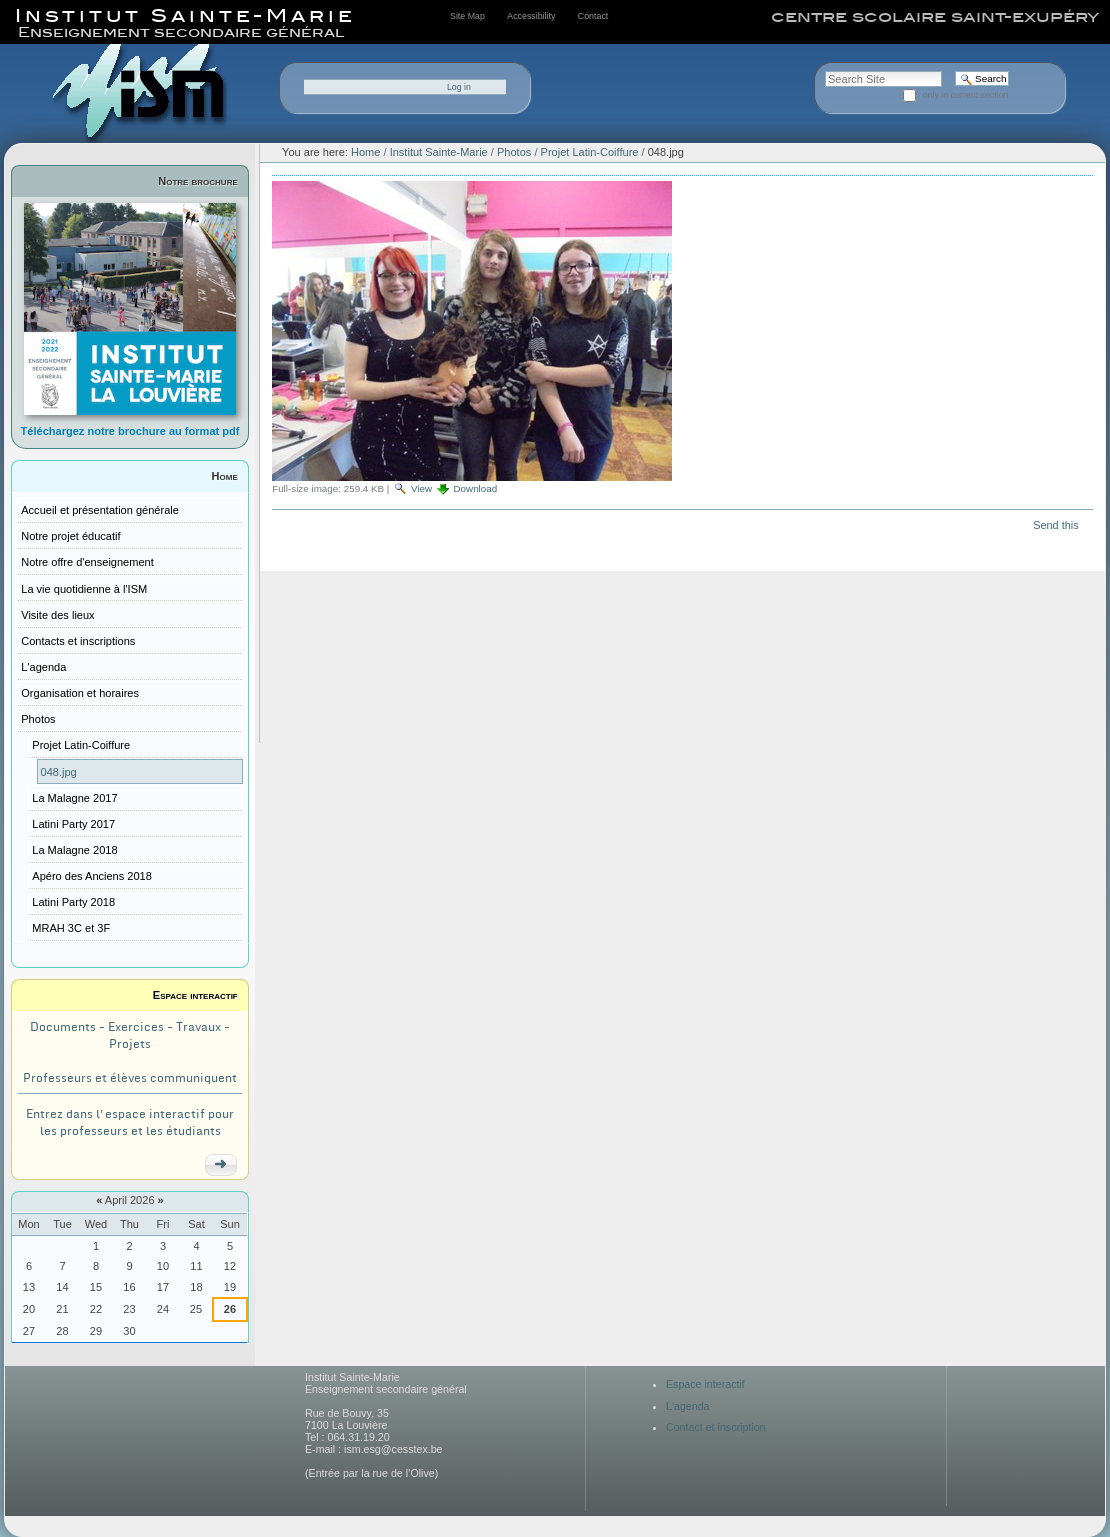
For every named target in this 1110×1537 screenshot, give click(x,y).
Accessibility (531, 16)
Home (225, 476)
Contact (593, 16)
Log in (459, 87)
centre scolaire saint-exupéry (935, 17)
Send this (1055, 525)
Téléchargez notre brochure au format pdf (130, 431)
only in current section (966, 95)
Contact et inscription (716, 1427)
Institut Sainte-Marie (439, 152)
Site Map (467, 16)
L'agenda (688, 1406)
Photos (514, 152)
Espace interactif (195, 995)
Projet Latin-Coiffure (591, 152)
